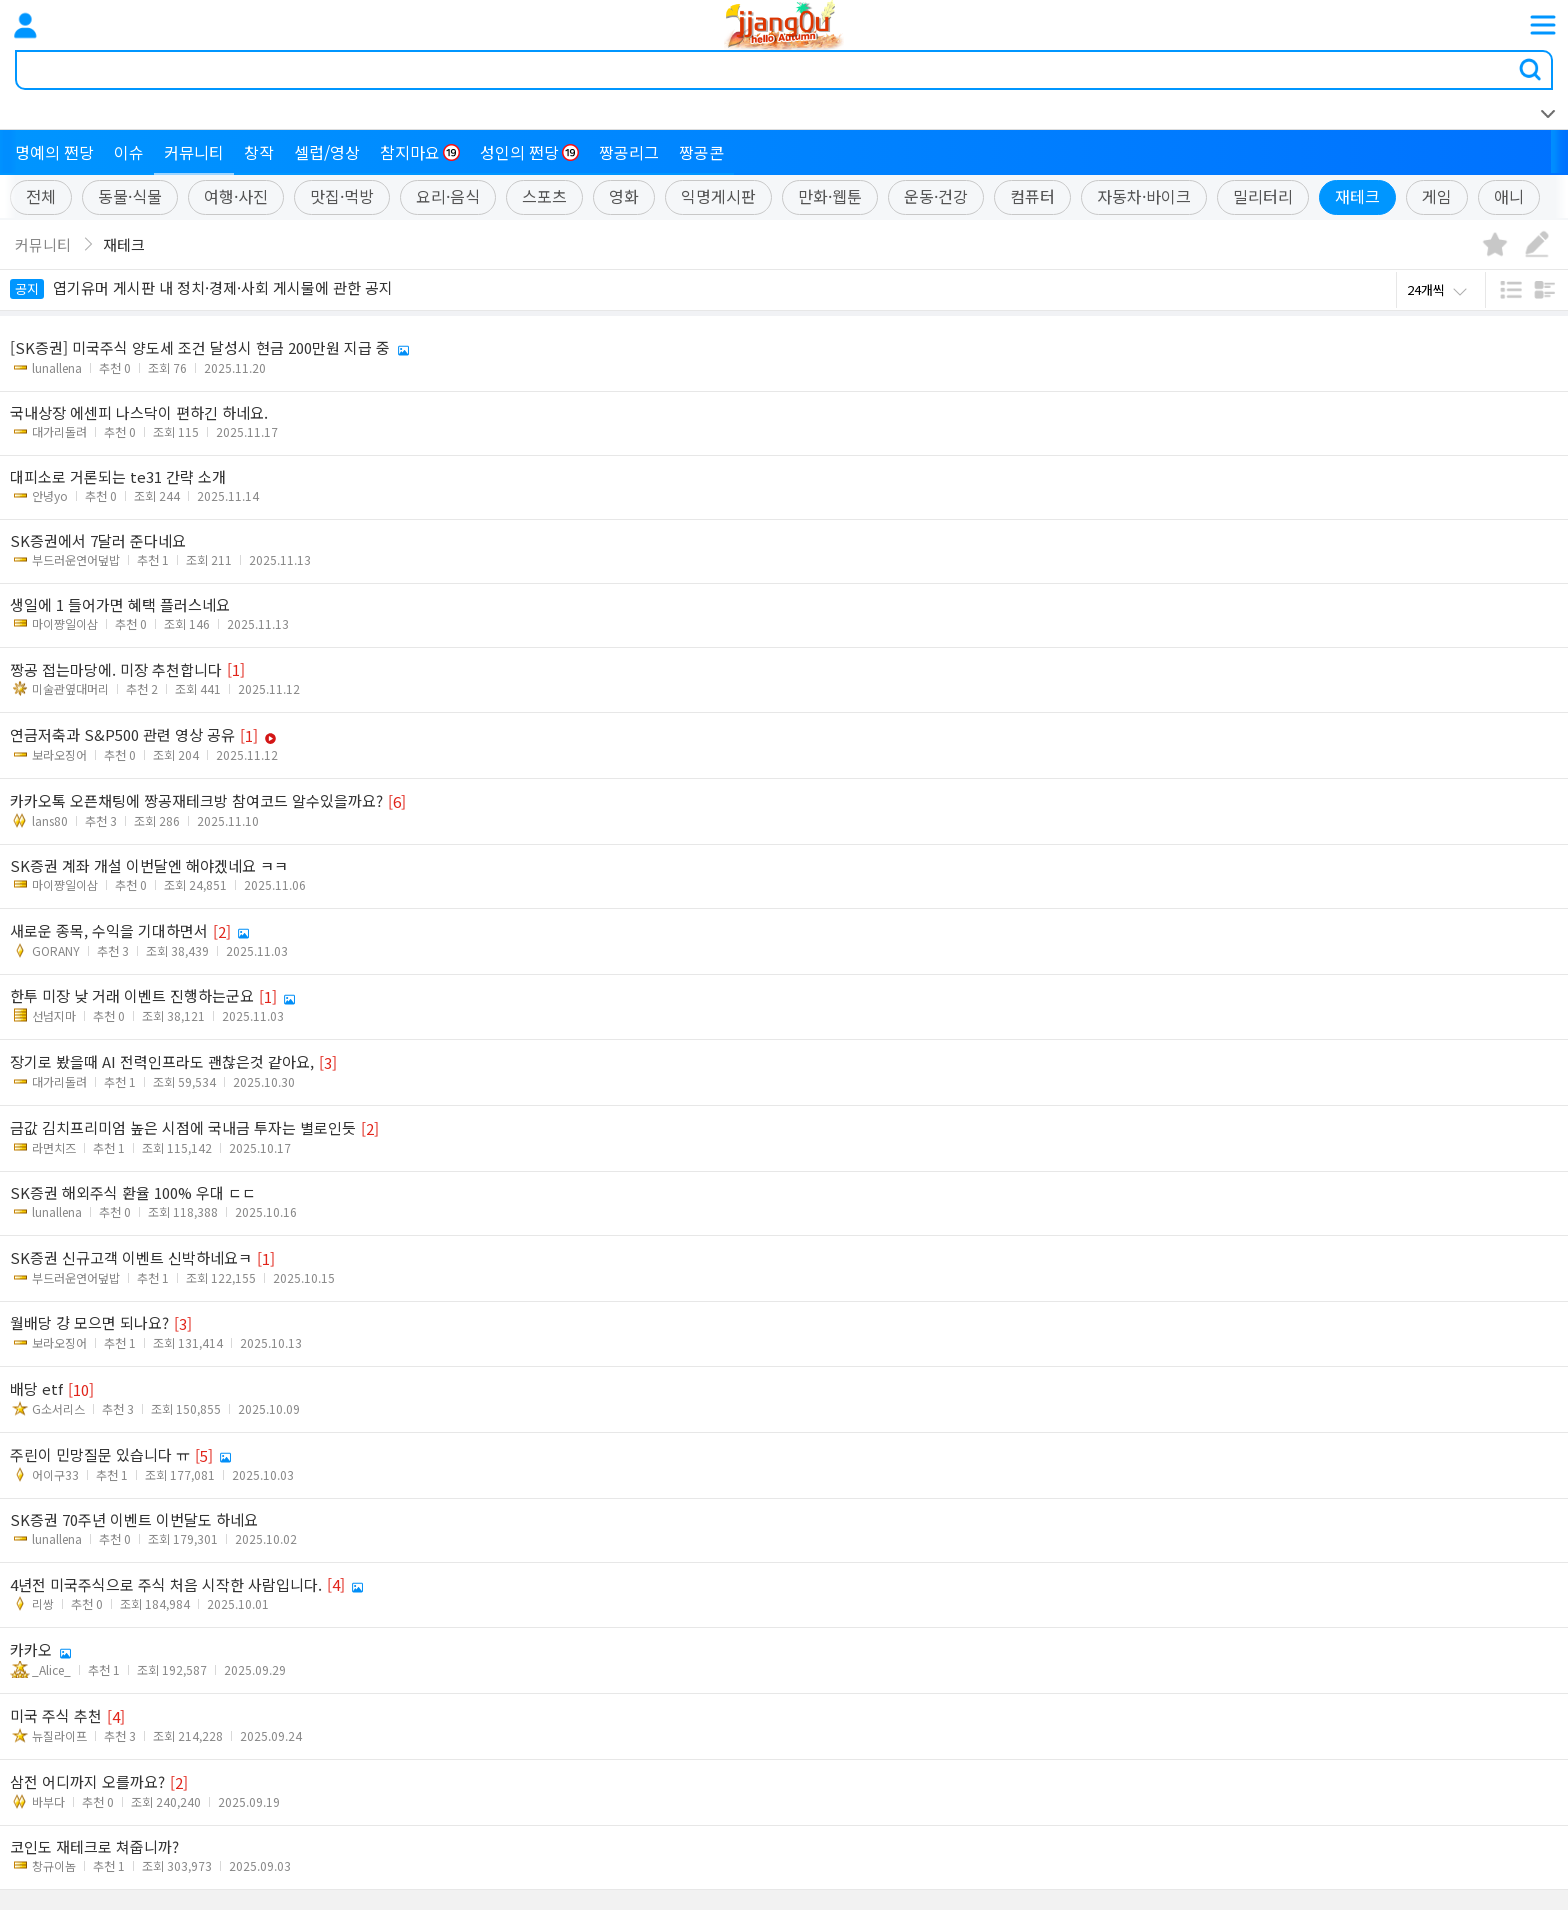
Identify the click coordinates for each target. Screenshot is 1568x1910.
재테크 (1357, 197)
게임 (1437, 197)
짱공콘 (701, 152)
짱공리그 (629, 152)
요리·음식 (448, 197)
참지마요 (420, 152)
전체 (41, 197)
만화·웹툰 (830, 197)
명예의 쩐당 (54, 152)
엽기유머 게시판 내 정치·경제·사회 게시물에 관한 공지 (201, 288)
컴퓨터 (1032, 197)
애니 (1509, 197)
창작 (259, 152)
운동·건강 (936, 197)
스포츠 (544, 197)
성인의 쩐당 (529, 152)
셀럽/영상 (327, 152)
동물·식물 (130, 197)
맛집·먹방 (342, 197)
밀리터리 (1263, 197)
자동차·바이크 (1144, 197)
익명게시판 (718, 197)
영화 (624, 197)
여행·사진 (236, 197)
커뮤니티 (194, 152)
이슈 (129, 152)
